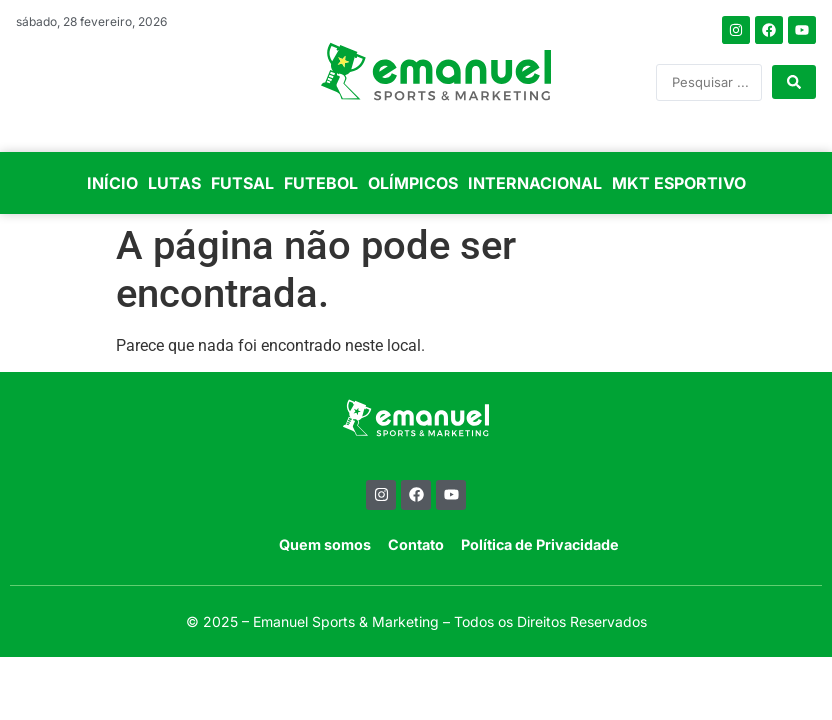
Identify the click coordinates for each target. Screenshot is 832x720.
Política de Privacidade (540, 544)
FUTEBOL (321, 183)
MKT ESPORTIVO (679, 183)
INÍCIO (112, 183)
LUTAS (174, 183)
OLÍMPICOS (413, 183)
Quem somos (325, 544)
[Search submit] (794, 82)
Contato (416, 544)
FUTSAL (242, 183)
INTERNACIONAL (535, 183)
